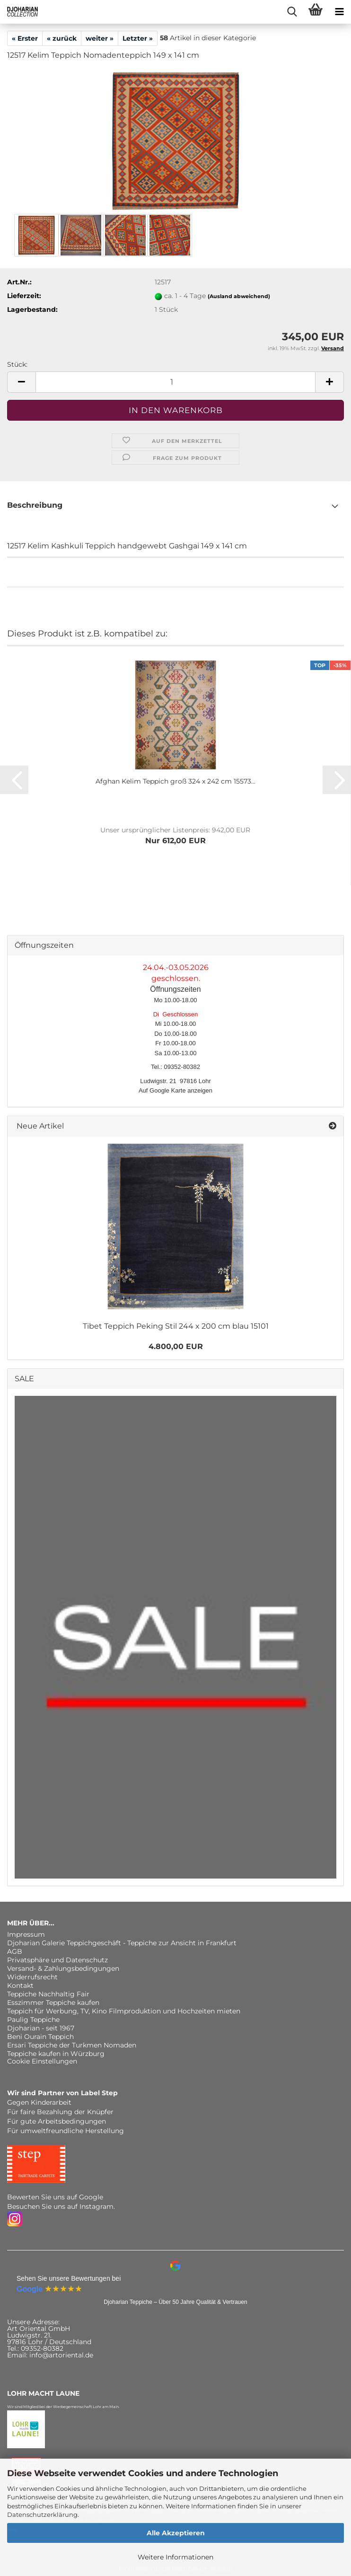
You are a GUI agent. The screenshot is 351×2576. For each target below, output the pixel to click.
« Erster (25, 38)
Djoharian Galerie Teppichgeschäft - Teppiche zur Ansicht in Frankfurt (122, 1943)
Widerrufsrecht (32, 1977)
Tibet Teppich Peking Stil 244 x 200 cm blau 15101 (176, 1326)
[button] (21, 382)
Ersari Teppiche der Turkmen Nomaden (71, 2045)
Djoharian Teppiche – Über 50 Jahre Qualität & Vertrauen (175, 2302)
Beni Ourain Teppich (40, 2036)
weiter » (100, 38)
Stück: (17, 364)
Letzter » (138, 38)
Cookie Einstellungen (42, 2061)
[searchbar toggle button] (292, 12)
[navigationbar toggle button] (339, 12)
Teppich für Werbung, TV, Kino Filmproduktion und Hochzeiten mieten (123, 2011)
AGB (14, 1951)
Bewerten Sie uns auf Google (55, 2197)
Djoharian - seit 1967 (40, 2028)
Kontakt (20, 1985)
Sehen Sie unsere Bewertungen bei (69, 2278)
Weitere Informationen (175, 2557)
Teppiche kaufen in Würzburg (56, 2053)
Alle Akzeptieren (176, 2533)
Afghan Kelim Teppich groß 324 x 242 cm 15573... (175, 781)
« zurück (62, 38)
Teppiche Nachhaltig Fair (48, 1994)
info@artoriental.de (61, 2355)
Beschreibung (34, 505)
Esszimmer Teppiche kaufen (53, 2002)
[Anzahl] (175, 382)
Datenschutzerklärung (42, 2514)
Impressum (26, 1934)
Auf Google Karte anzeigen (175, 1090)
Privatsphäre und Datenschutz (57, 1960)
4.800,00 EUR (176, 1346)
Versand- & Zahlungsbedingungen (63, 1968)
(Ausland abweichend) (239, 296)
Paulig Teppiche (33, 2019)
